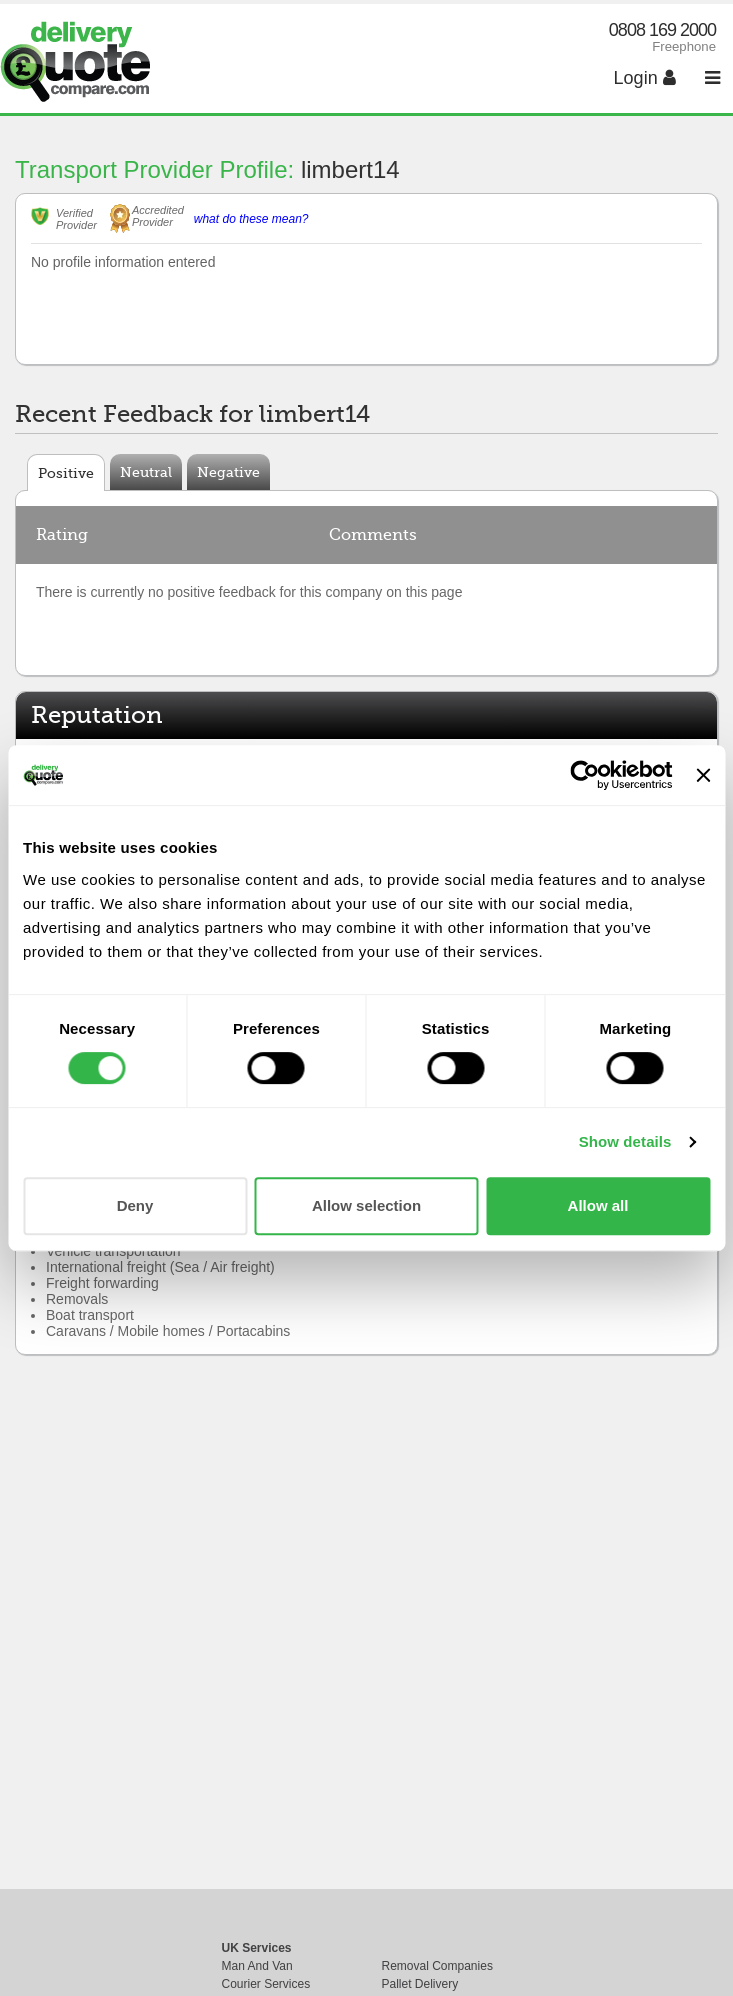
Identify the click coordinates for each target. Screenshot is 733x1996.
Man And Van (257, 1966)
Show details (625, 1141)
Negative (228, 472)
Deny (135, 1205)
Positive (66, 473)
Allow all (598, 1205)
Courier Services (266, 1984)
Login (645, 78)
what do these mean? (251, 219)
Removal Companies (437, 1966)
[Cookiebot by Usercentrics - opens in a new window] (585, 775)
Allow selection (366, 1205)
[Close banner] (703, 775)
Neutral (146, 472)
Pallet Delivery (420, 1984)
